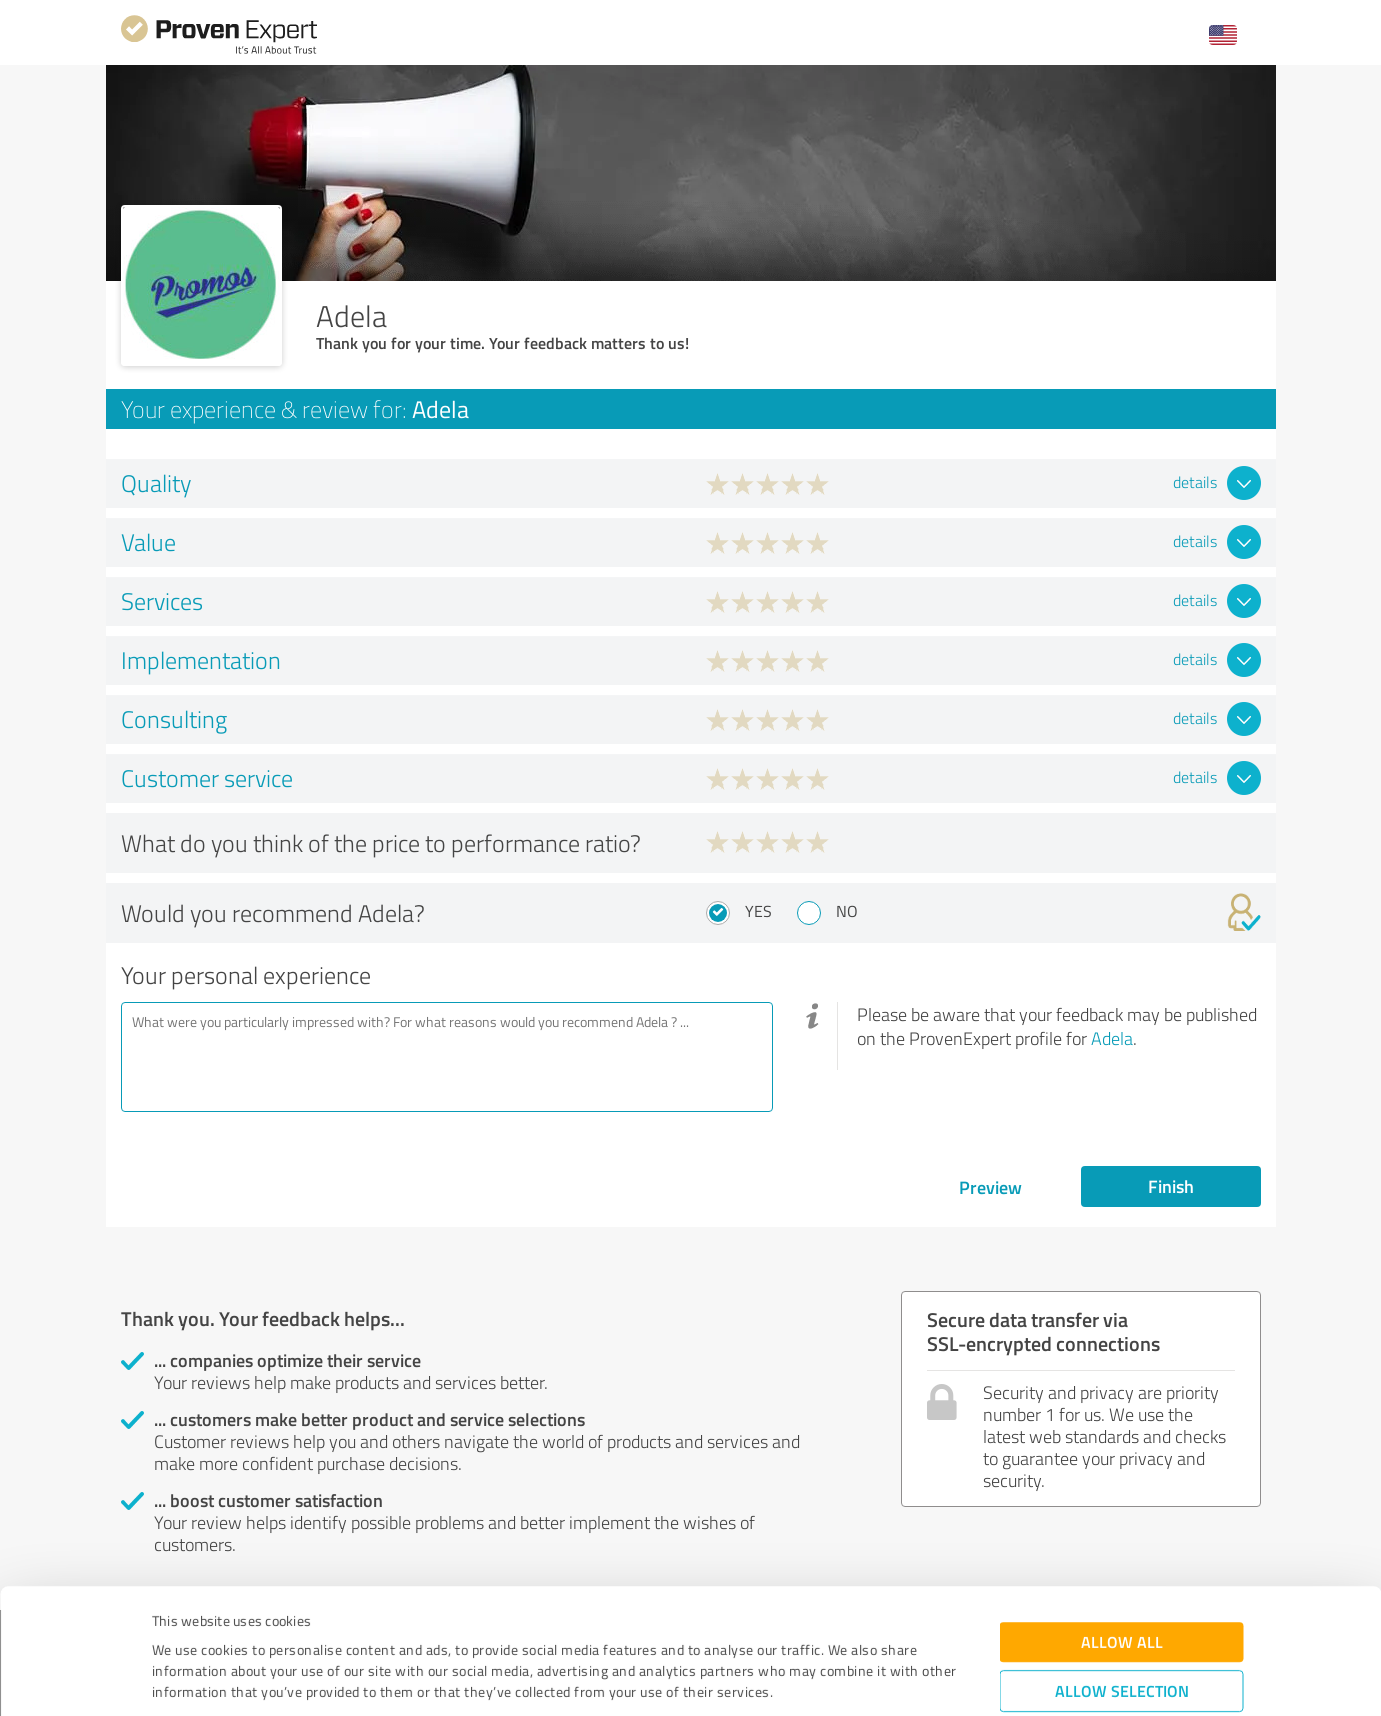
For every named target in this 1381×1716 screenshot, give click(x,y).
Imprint (175, 1622)
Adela (1112, 1038)
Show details (816, 1678)
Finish (1171, 1186)
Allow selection (1122, 1579)
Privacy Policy (252, 1622)
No (847, 911)
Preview (990, 1187)
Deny (1121, 1641)
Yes (758, 911)
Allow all (1122, 1530)
